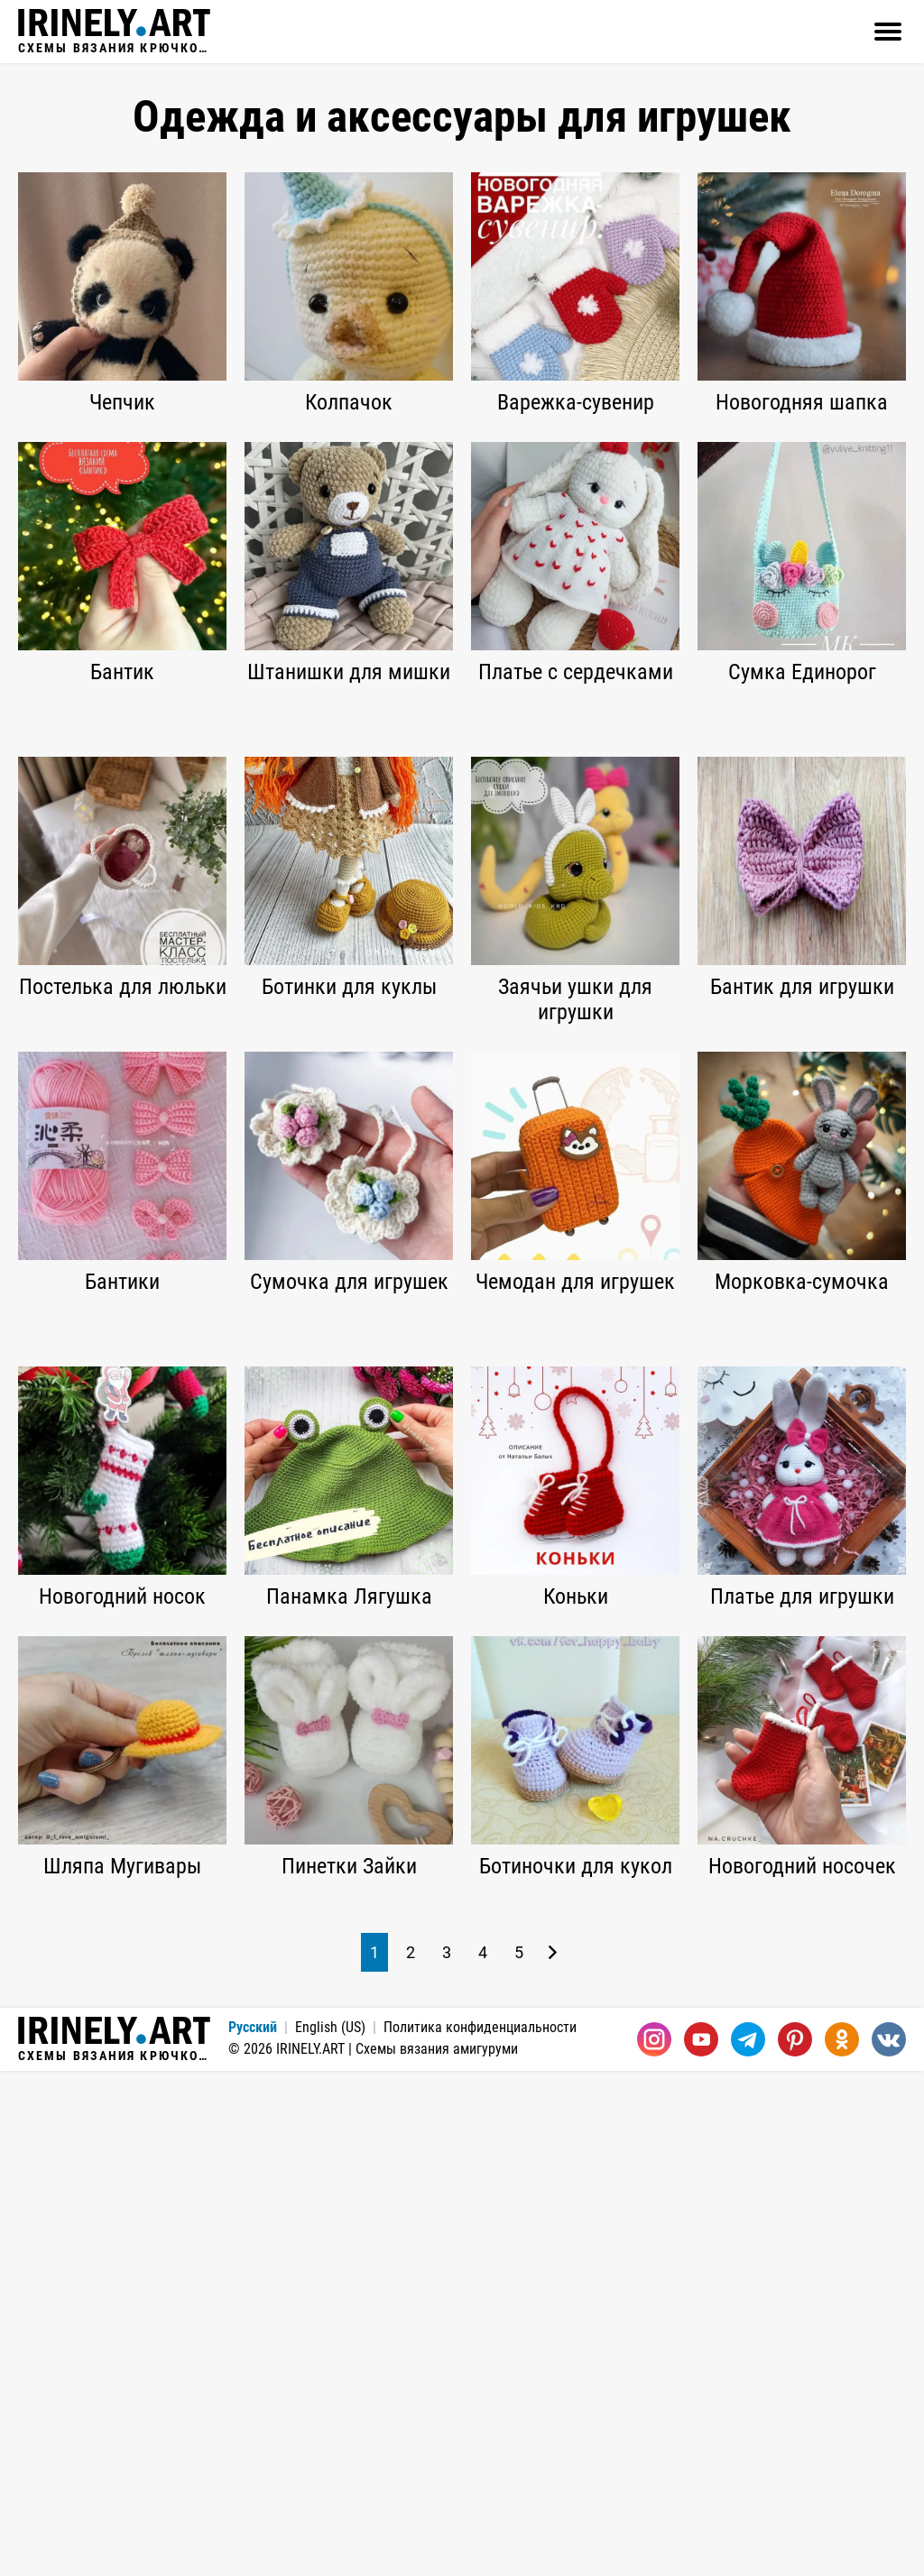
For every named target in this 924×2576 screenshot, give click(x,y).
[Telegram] (748, 2544)
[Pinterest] (795, 2544)
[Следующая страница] (552, 2457)
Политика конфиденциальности (480, 2532)
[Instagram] (654, 2544)
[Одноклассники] (842, 2544)
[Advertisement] (462, 847)
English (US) (330, 2532)
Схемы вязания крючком (114, 31)
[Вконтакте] (889, 2544)
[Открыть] (888, 32)
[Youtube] (701, 2544)
